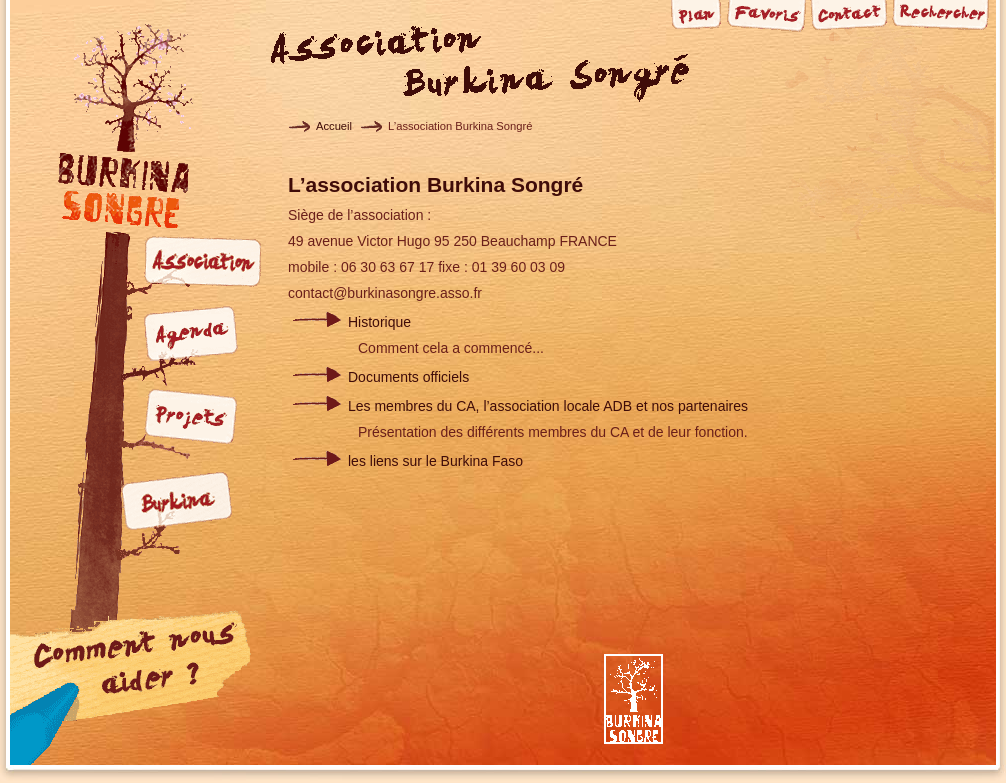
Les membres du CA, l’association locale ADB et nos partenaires (548, 406)
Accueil (334, 126)
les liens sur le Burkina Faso (435, 461)
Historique (379, 322)
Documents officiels (408, 377)
